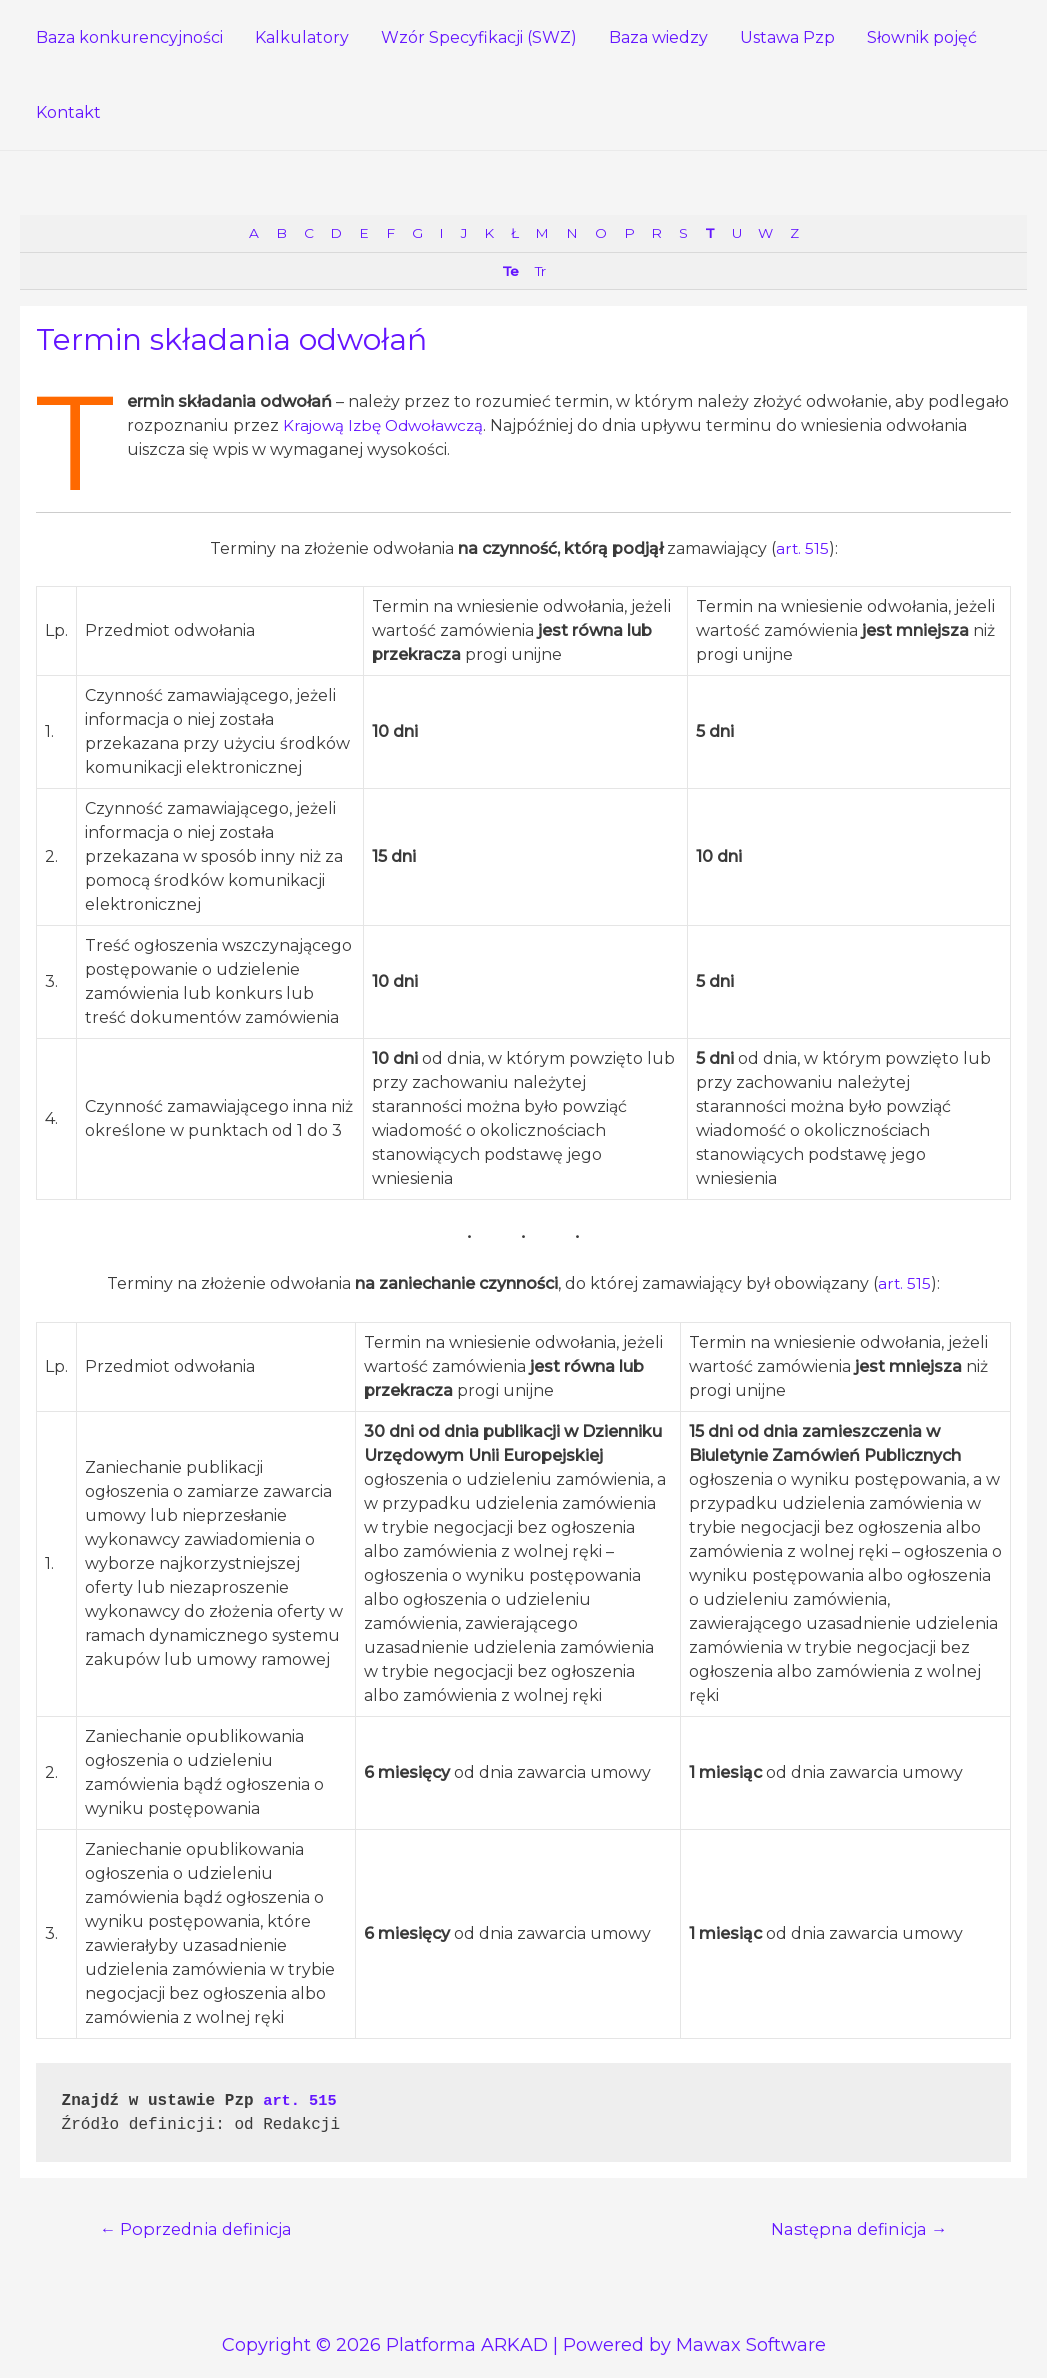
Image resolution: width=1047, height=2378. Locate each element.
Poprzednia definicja (200, 2231)
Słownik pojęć (922, 37)
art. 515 (802, 550)
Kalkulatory (302, 37)
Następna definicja (855, 2231)
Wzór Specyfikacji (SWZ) (479, 37)
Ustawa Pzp (787, 37)
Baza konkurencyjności (129, 37)
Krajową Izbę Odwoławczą (387, 427)
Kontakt (68, 112)
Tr (540, 272)
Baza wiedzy (658, 37)
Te (508, 272)
